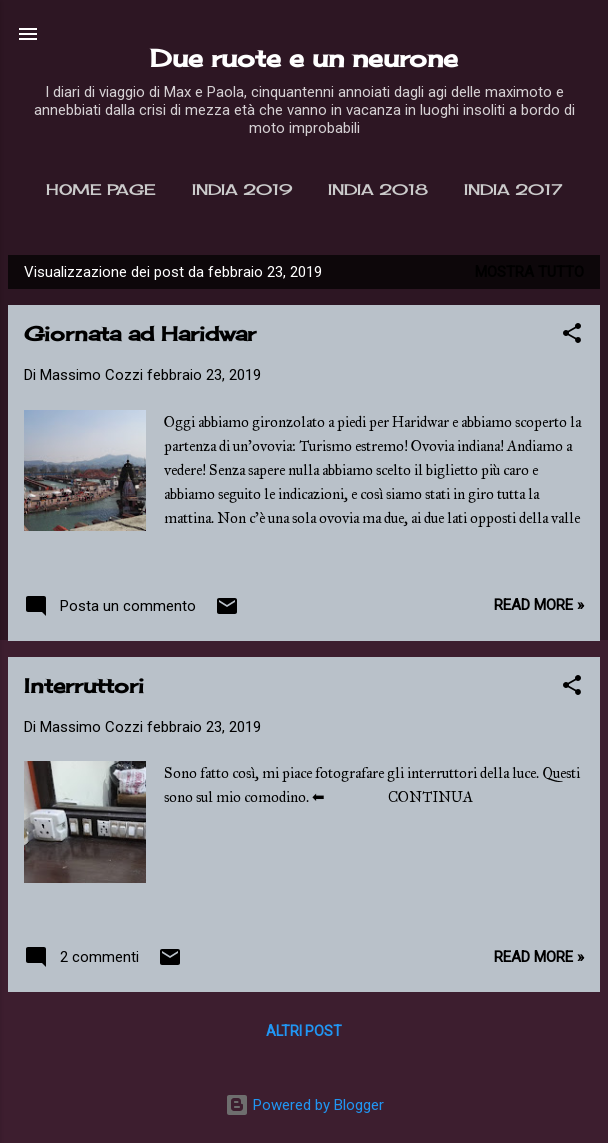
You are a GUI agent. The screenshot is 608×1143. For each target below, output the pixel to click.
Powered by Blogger (304, 1105)
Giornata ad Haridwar (140, 333)
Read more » (539, 605)
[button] (572, 336)
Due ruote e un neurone (304, 58)
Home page (101, 189)
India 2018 (378, 189)
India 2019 (242, 189)
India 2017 (513, 189)
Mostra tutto (529, 272)
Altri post (304, 1031)
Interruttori (84, 685)
